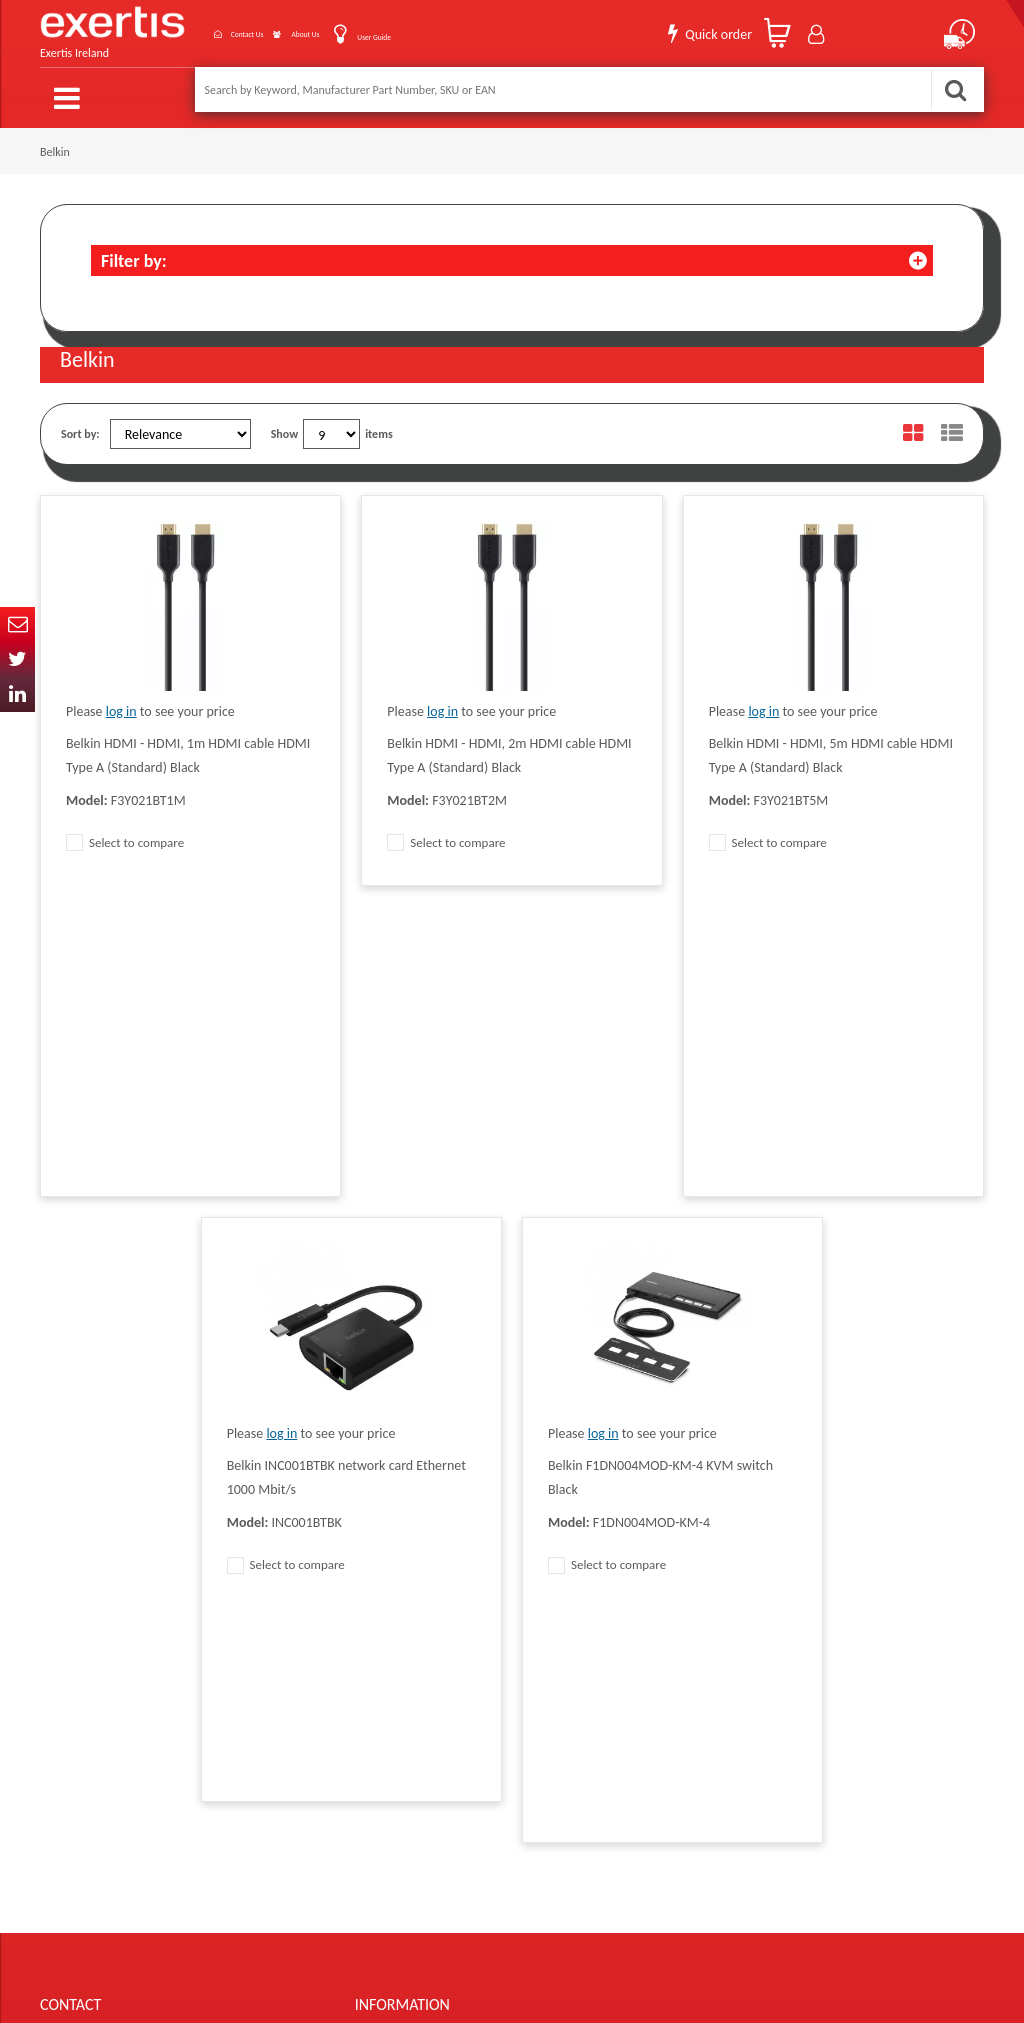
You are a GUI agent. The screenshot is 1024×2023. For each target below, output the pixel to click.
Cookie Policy (387, 1615)
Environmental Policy (594, 1615)
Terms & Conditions (402, 1555)
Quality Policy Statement (414, 1525)
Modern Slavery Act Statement (617, 1495)
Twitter (17, 659)
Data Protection (393, 1495)
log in (121, 700)
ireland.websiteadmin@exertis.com (200, 1633)
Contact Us (188, 28)
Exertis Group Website (409, 1585)
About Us (280, 28)
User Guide (375, 30)
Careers (561, 1585)
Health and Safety (586, 1645)
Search (955, 89)
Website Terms (579, 1555)
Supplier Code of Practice (604, 1525)
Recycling (377, 1645)
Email (17, 624)
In (17, 694)
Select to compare (125, 831)
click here (180, 1615)
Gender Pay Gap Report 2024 (425, 1675)
